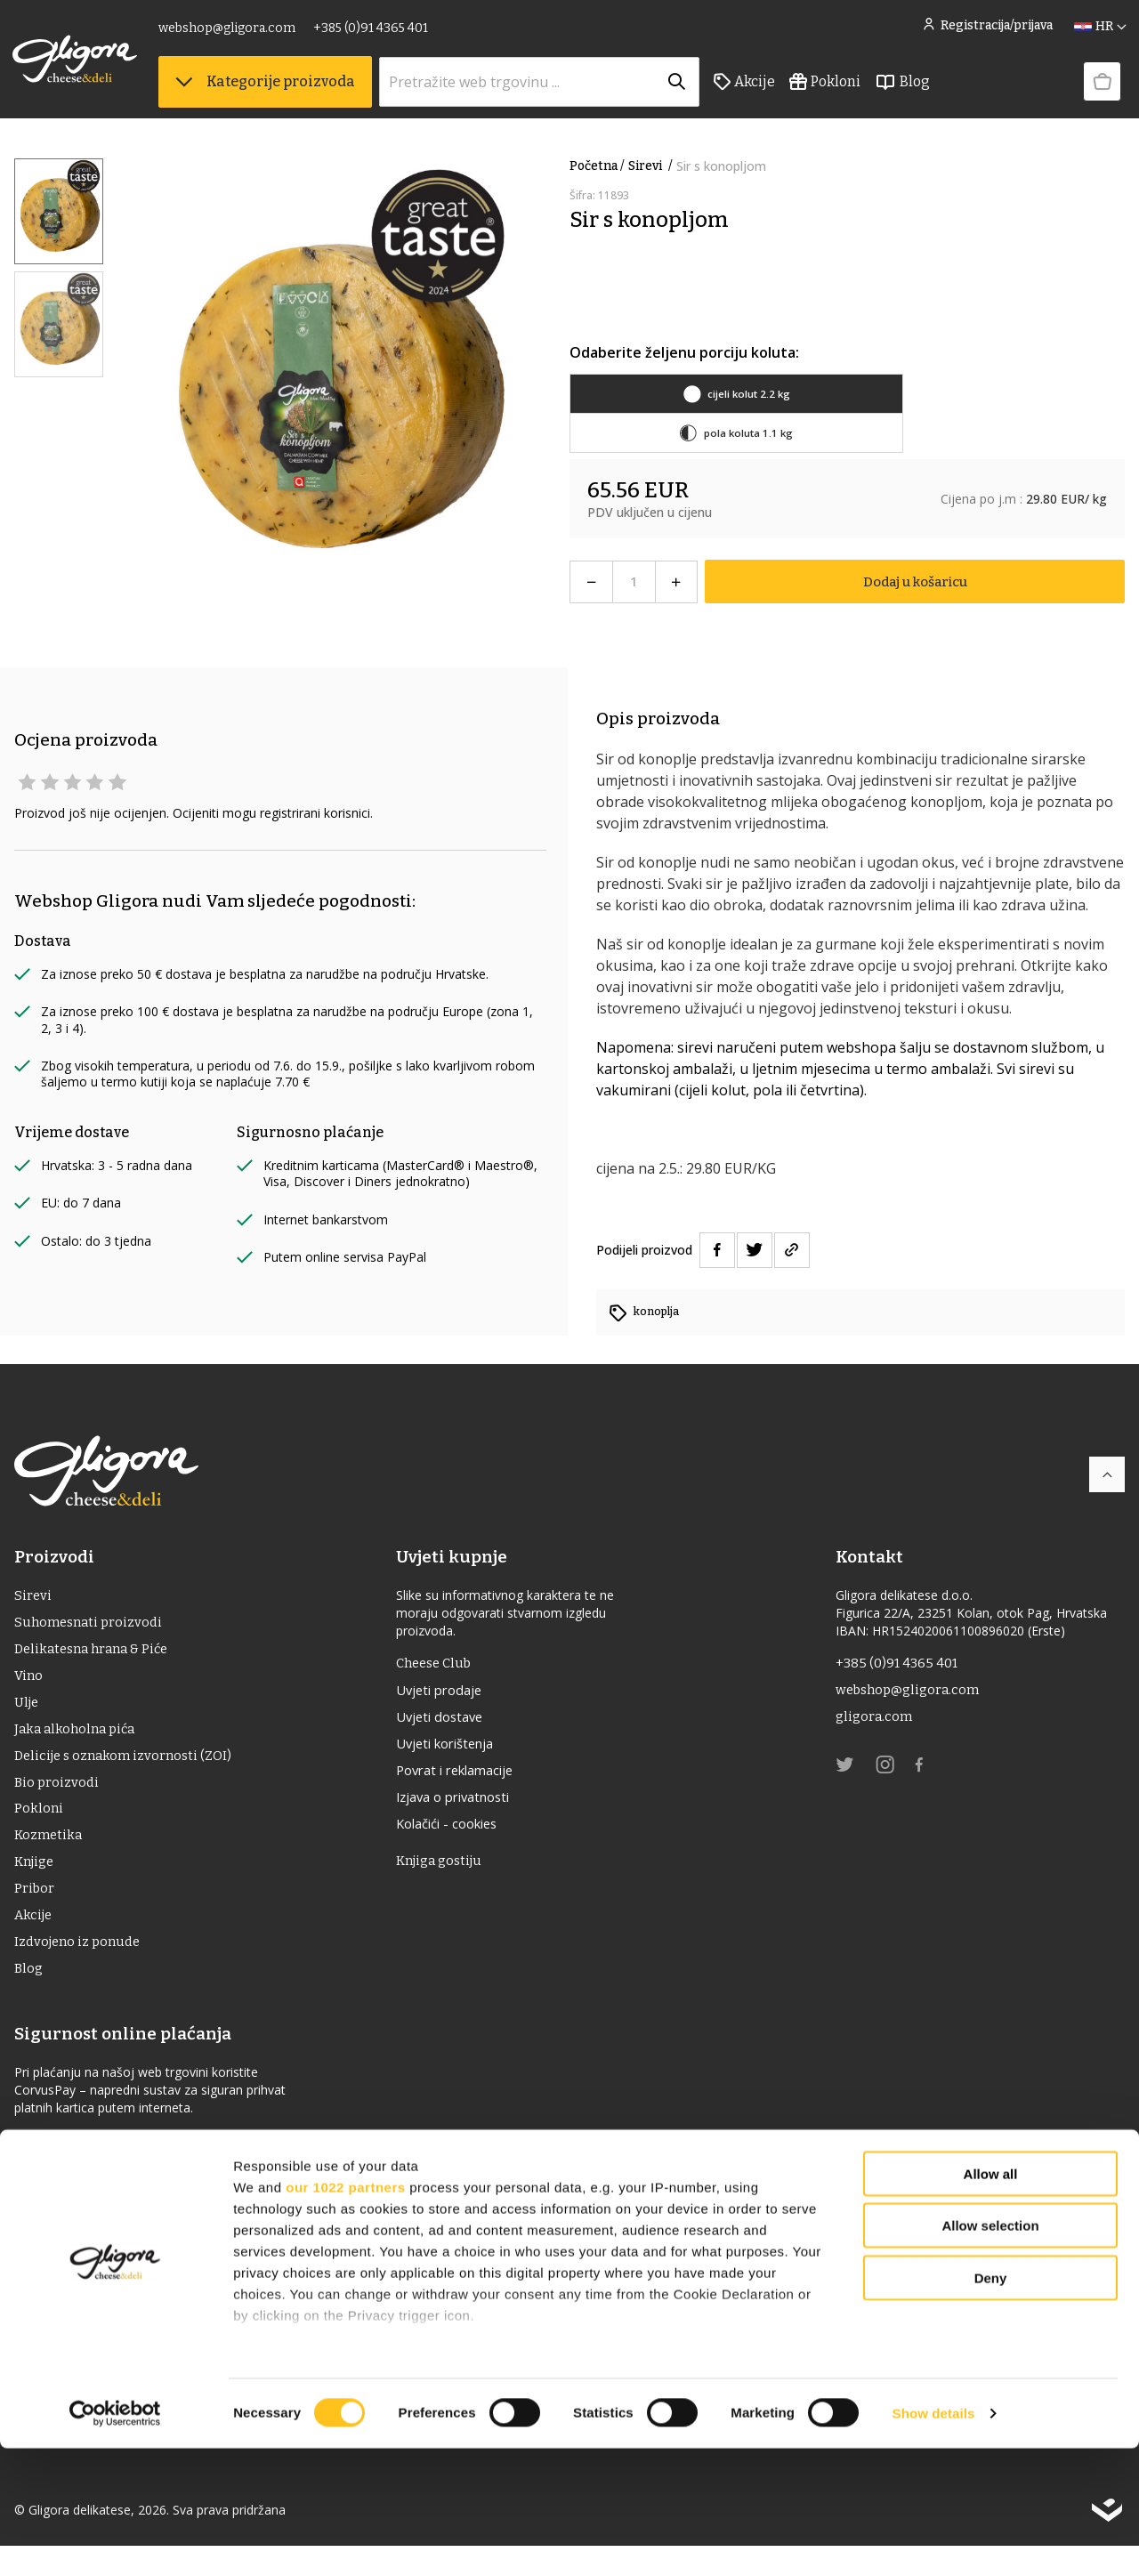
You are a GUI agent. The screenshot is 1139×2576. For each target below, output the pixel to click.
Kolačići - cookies (458, 1836)
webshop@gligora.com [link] (228, 33)
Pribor (35, 1910)
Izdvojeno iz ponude (81, 1967)
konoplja (659, 1311)
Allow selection (989, 2353)
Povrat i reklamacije (466, 1779)
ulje (28, 1711)
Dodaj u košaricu (915, 581)
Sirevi (652, 166)
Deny (990, 2405)
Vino (29, 1683)
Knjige (36, 1882)
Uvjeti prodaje (448, 1694)
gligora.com (875, 1722)
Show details (934, 2540)
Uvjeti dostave (448, 1722)
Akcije (746, 90)
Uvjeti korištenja (456, 1751)
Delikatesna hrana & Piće (96, 1654)
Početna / (597, 166)
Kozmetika (49, 1853)
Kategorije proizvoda (267, 89)
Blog (904, 90)
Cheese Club (442, 1665)
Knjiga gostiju (448, 1875)
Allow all (991, 2301)
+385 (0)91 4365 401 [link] (372, 33)
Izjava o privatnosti (465, 1808)
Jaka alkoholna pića (78, 1740)
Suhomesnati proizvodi (91, 1626)
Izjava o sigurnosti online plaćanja (128, 2169)
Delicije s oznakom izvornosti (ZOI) (128, 1768)
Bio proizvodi (57, 1797)
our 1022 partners (345, 2314)
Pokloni (826, 90)
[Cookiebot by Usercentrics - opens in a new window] (115, 2541)
